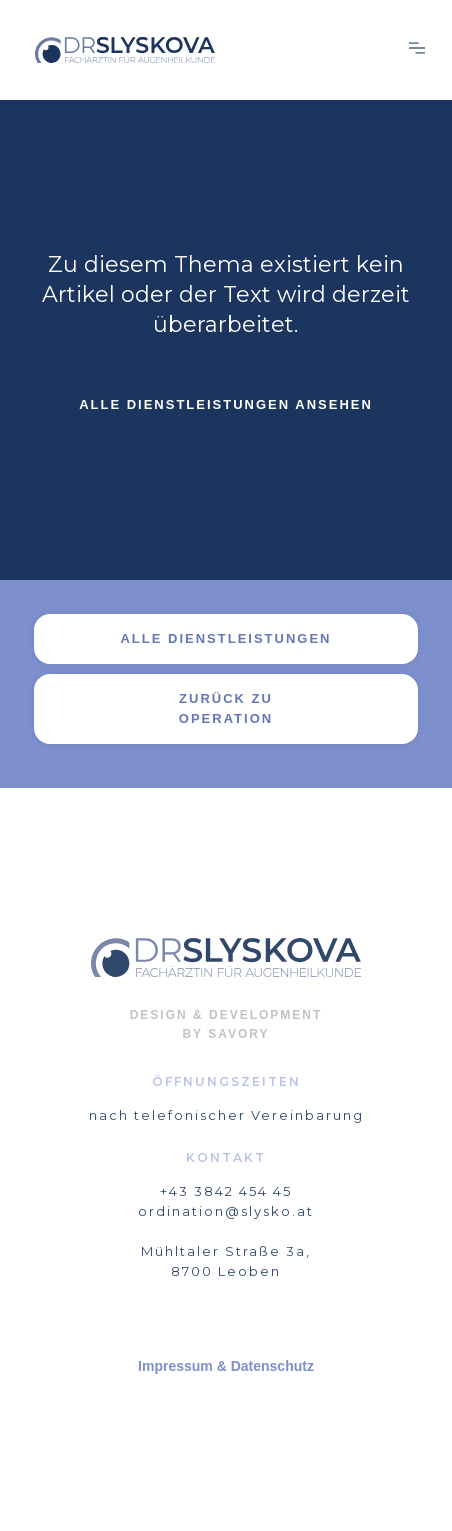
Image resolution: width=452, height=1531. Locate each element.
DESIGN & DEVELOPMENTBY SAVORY (226, 1024)
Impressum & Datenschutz (226, 1366)
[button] (417, 50)
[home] (211, 50)
